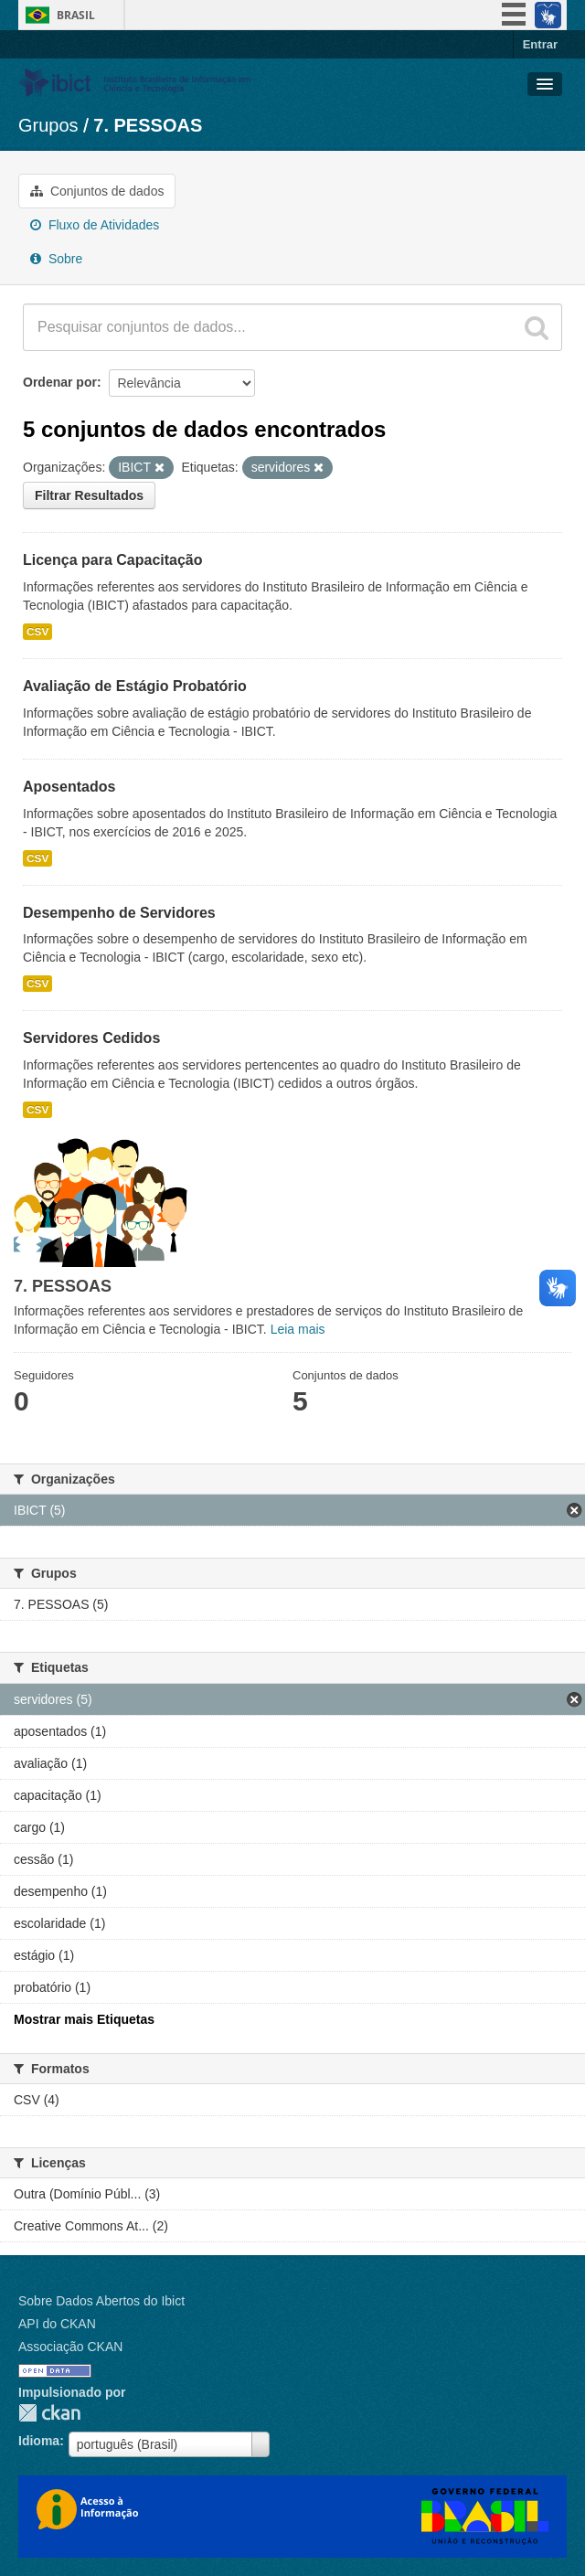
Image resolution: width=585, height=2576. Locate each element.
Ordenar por (60, 382)
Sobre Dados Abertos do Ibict (101, 2301)
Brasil (76, 15)
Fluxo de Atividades (94, 225)
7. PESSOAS (147, 125)
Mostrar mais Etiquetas (84, 2019)
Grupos (48, 125)
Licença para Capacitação (113, 560)
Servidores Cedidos (91, 1038)
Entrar (540, 44)
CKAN (49, 2412)
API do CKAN (57, 2323)
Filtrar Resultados (89, 495)
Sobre (56, 258)
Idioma (38, 2440)
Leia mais (298, 1329)
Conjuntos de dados (97, 191)
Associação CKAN (70, 2346)
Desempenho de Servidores (119, 913)
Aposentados (69, 786)
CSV (37, 631)
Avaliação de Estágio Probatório (135, 686)
